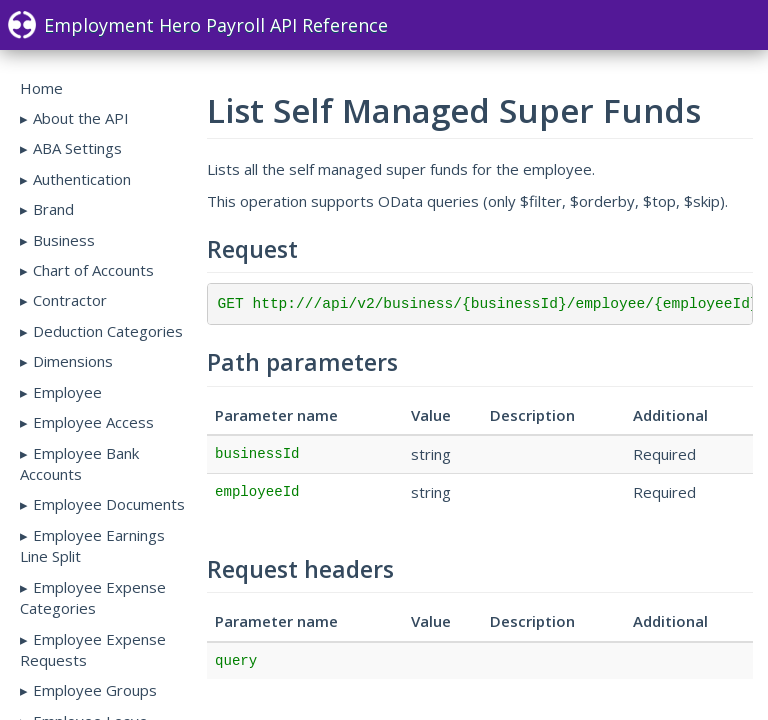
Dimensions (73, 361)
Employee (67, 392)
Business (64, 240)
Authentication (82, 179)
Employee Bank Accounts (79, 463)
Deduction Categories (108, 331)
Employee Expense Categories (93, 597)
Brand (53, 209)
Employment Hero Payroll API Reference (198, 25)
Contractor (70, 300)
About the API (81, 118)
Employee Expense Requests (93, 649)
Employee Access (93, 422)
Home (41, 88)
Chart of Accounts (93, 270)
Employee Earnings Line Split (92, 545)
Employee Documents (109, 504)
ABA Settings (77, 148)
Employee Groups (95, 690)
